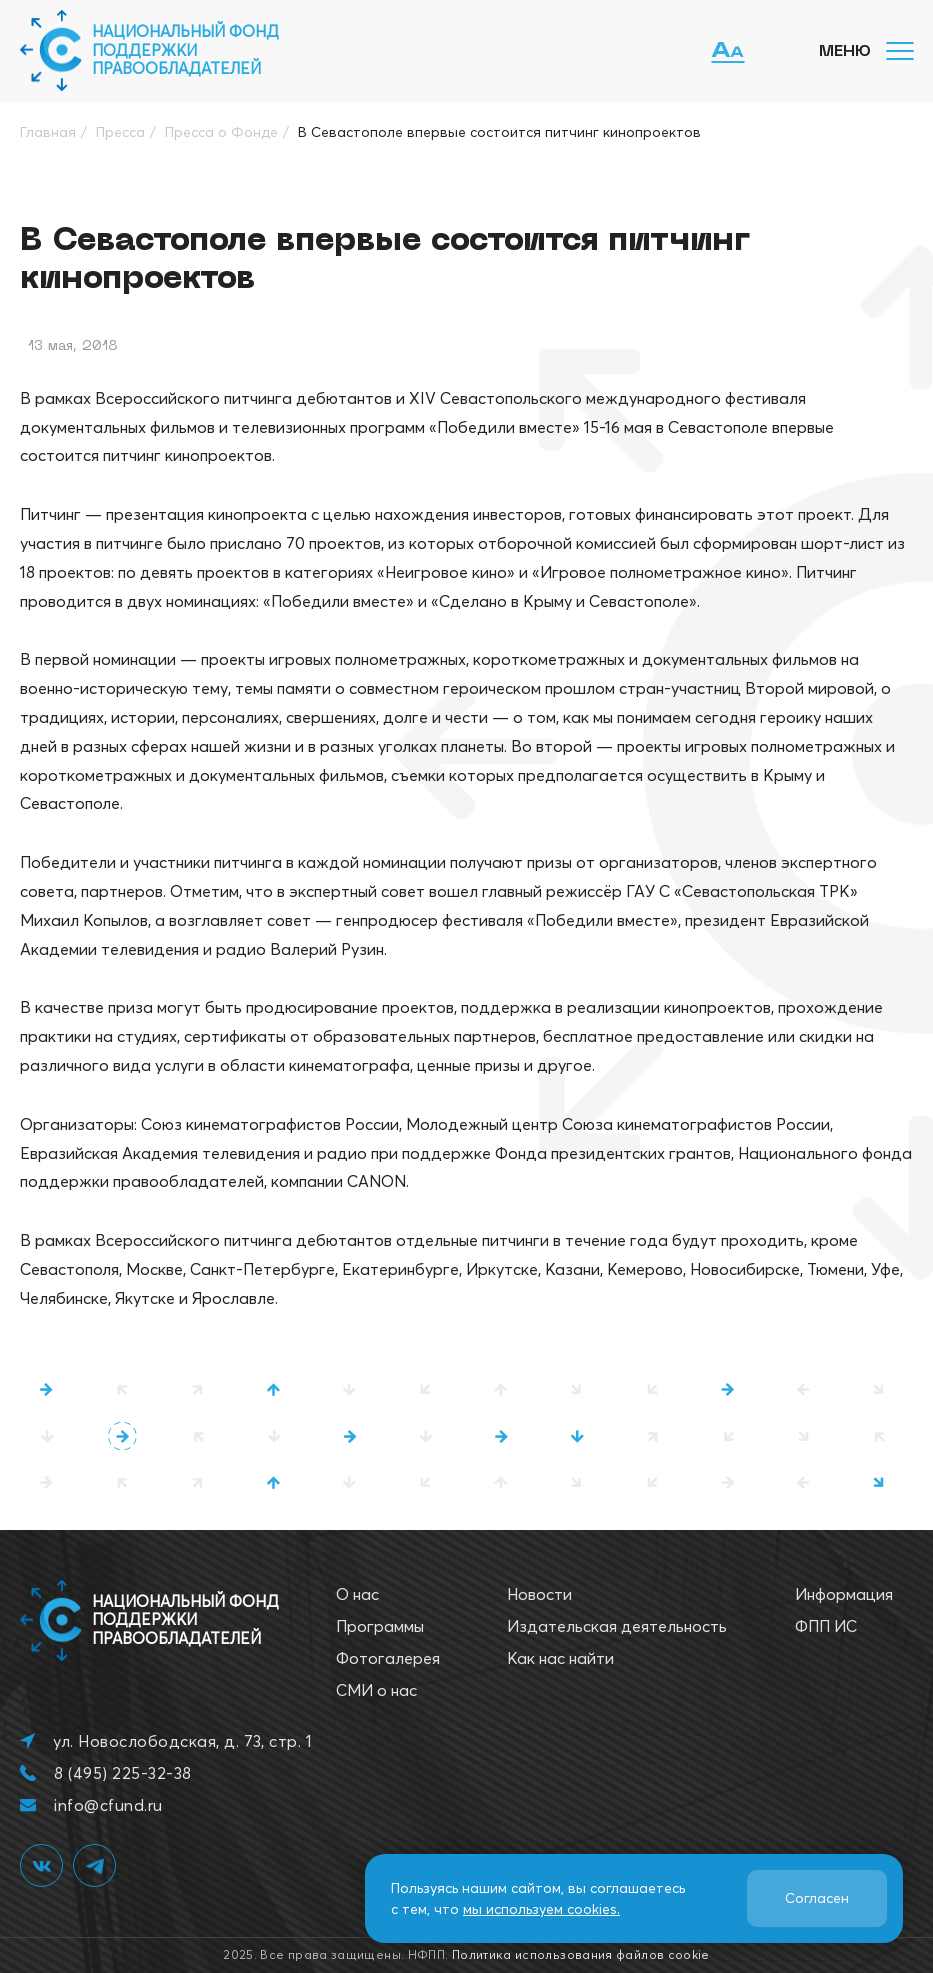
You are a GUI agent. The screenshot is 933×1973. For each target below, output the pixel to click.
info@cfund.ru (108, 1805)
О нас (357, 1594)
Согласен (817, 1898)
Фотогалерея (388, 1658)
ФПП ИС (826, 1626)
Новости (539, 1594)
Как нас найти (560, 1658)
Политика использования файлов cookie (581, 1954)
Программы (380, 1626)
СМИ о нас (376, 1690)
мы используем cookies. (541, 1909)
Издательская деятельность (617, 1626)
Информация (844, 1594)
